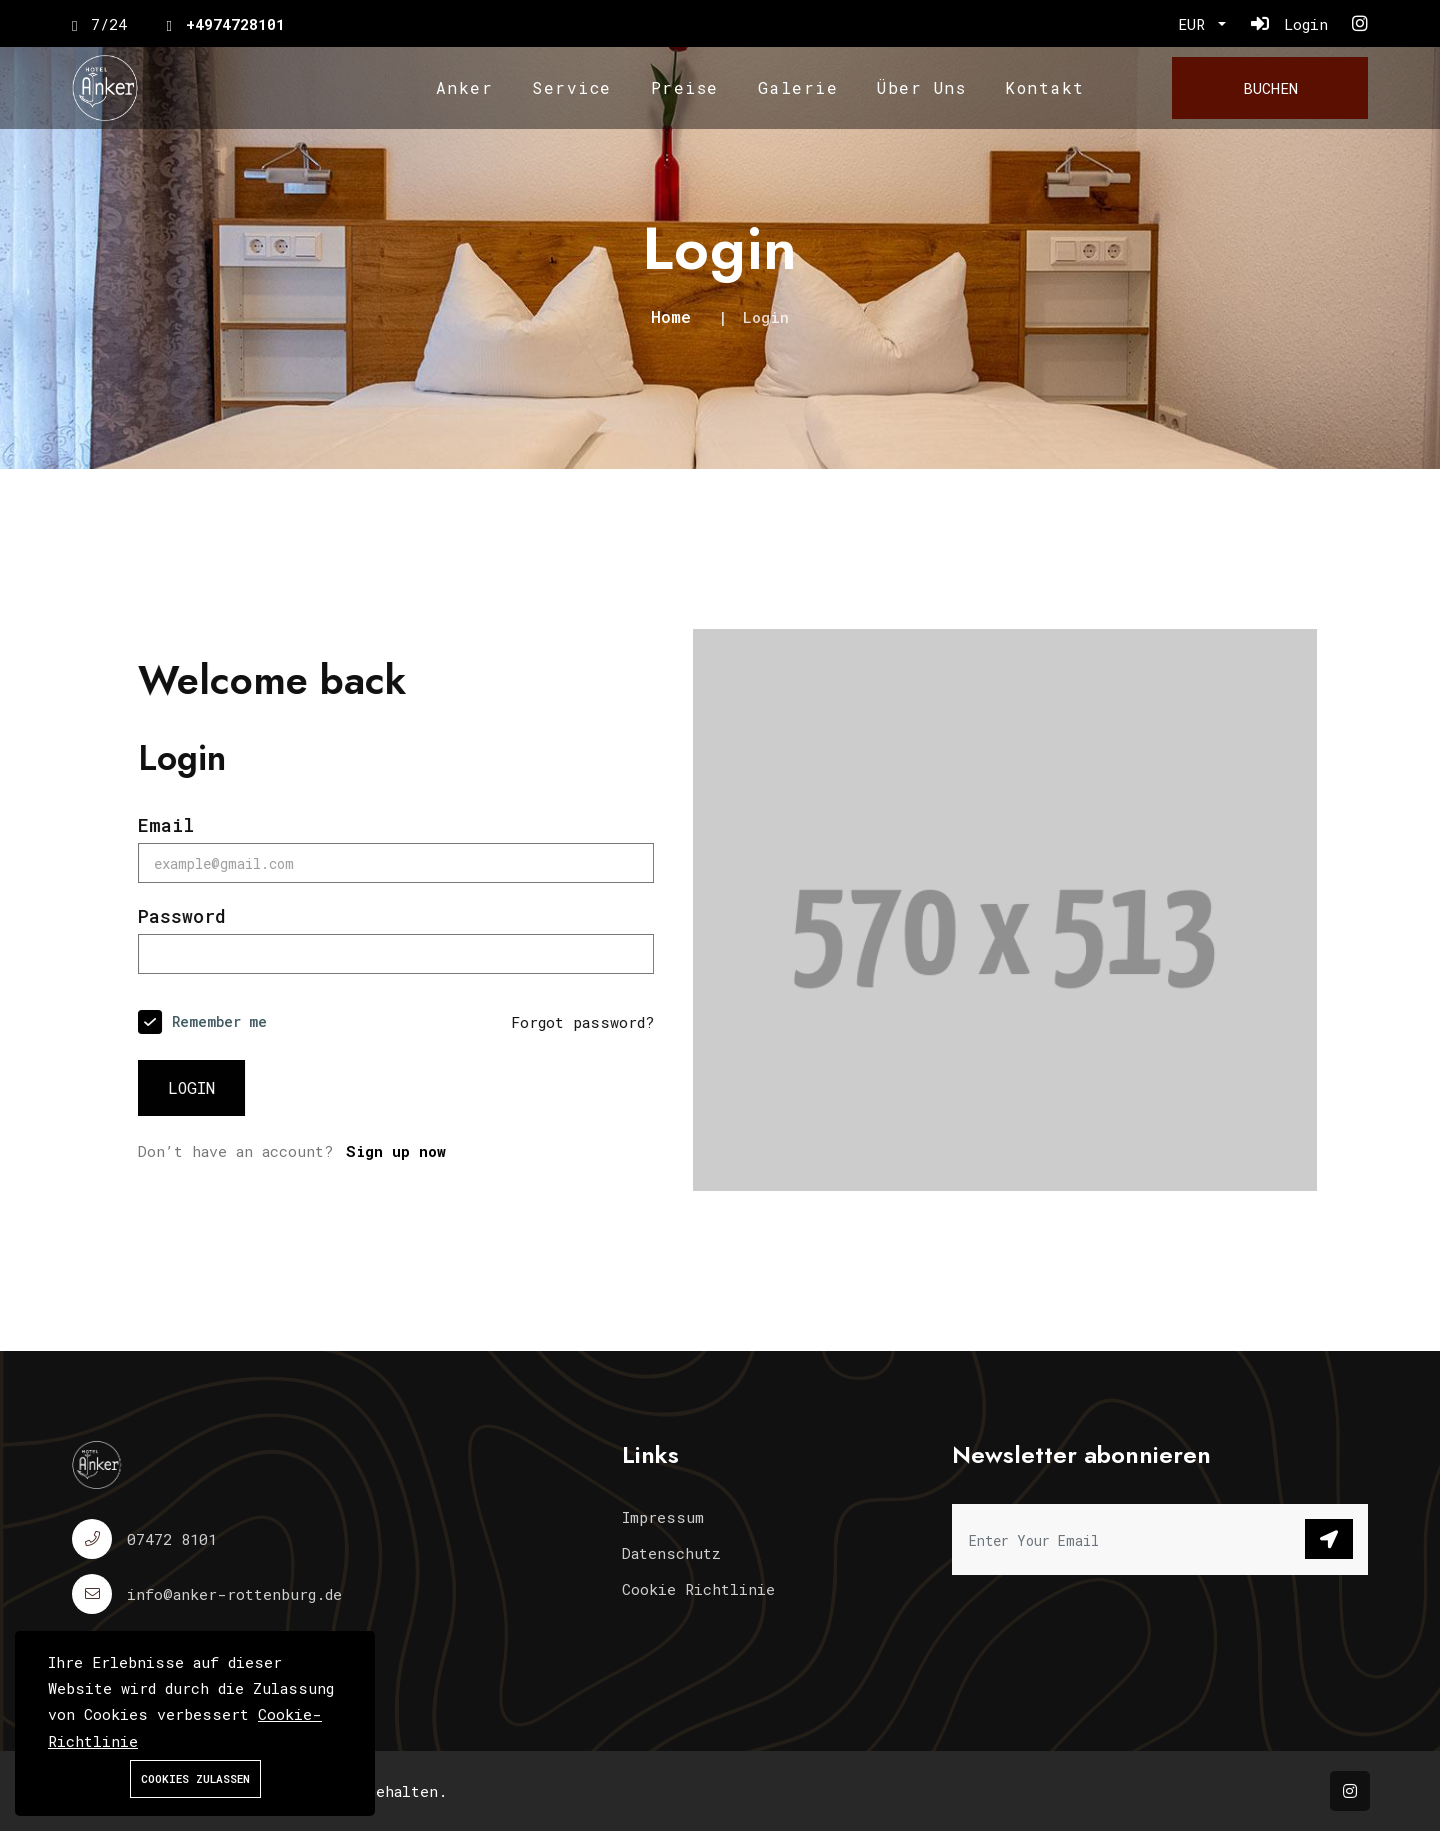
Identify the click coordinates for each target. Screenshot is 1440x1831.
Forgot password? (583, 1022)
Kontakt (1045, 87)
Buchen (1270, 88)
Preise (685, 87)
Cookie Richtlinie (698, 1589)
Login (192, 1087)
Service (572, 87)
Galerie (798, 87)
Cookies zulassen (195, 1778)
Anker (465, 87)
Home (671, 316)
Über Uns (921, 87)
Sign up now (396, 1151)
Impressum (663, 1517)
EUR (1196, 24)
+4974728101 (235, 24)
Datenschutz (671, 1553)
